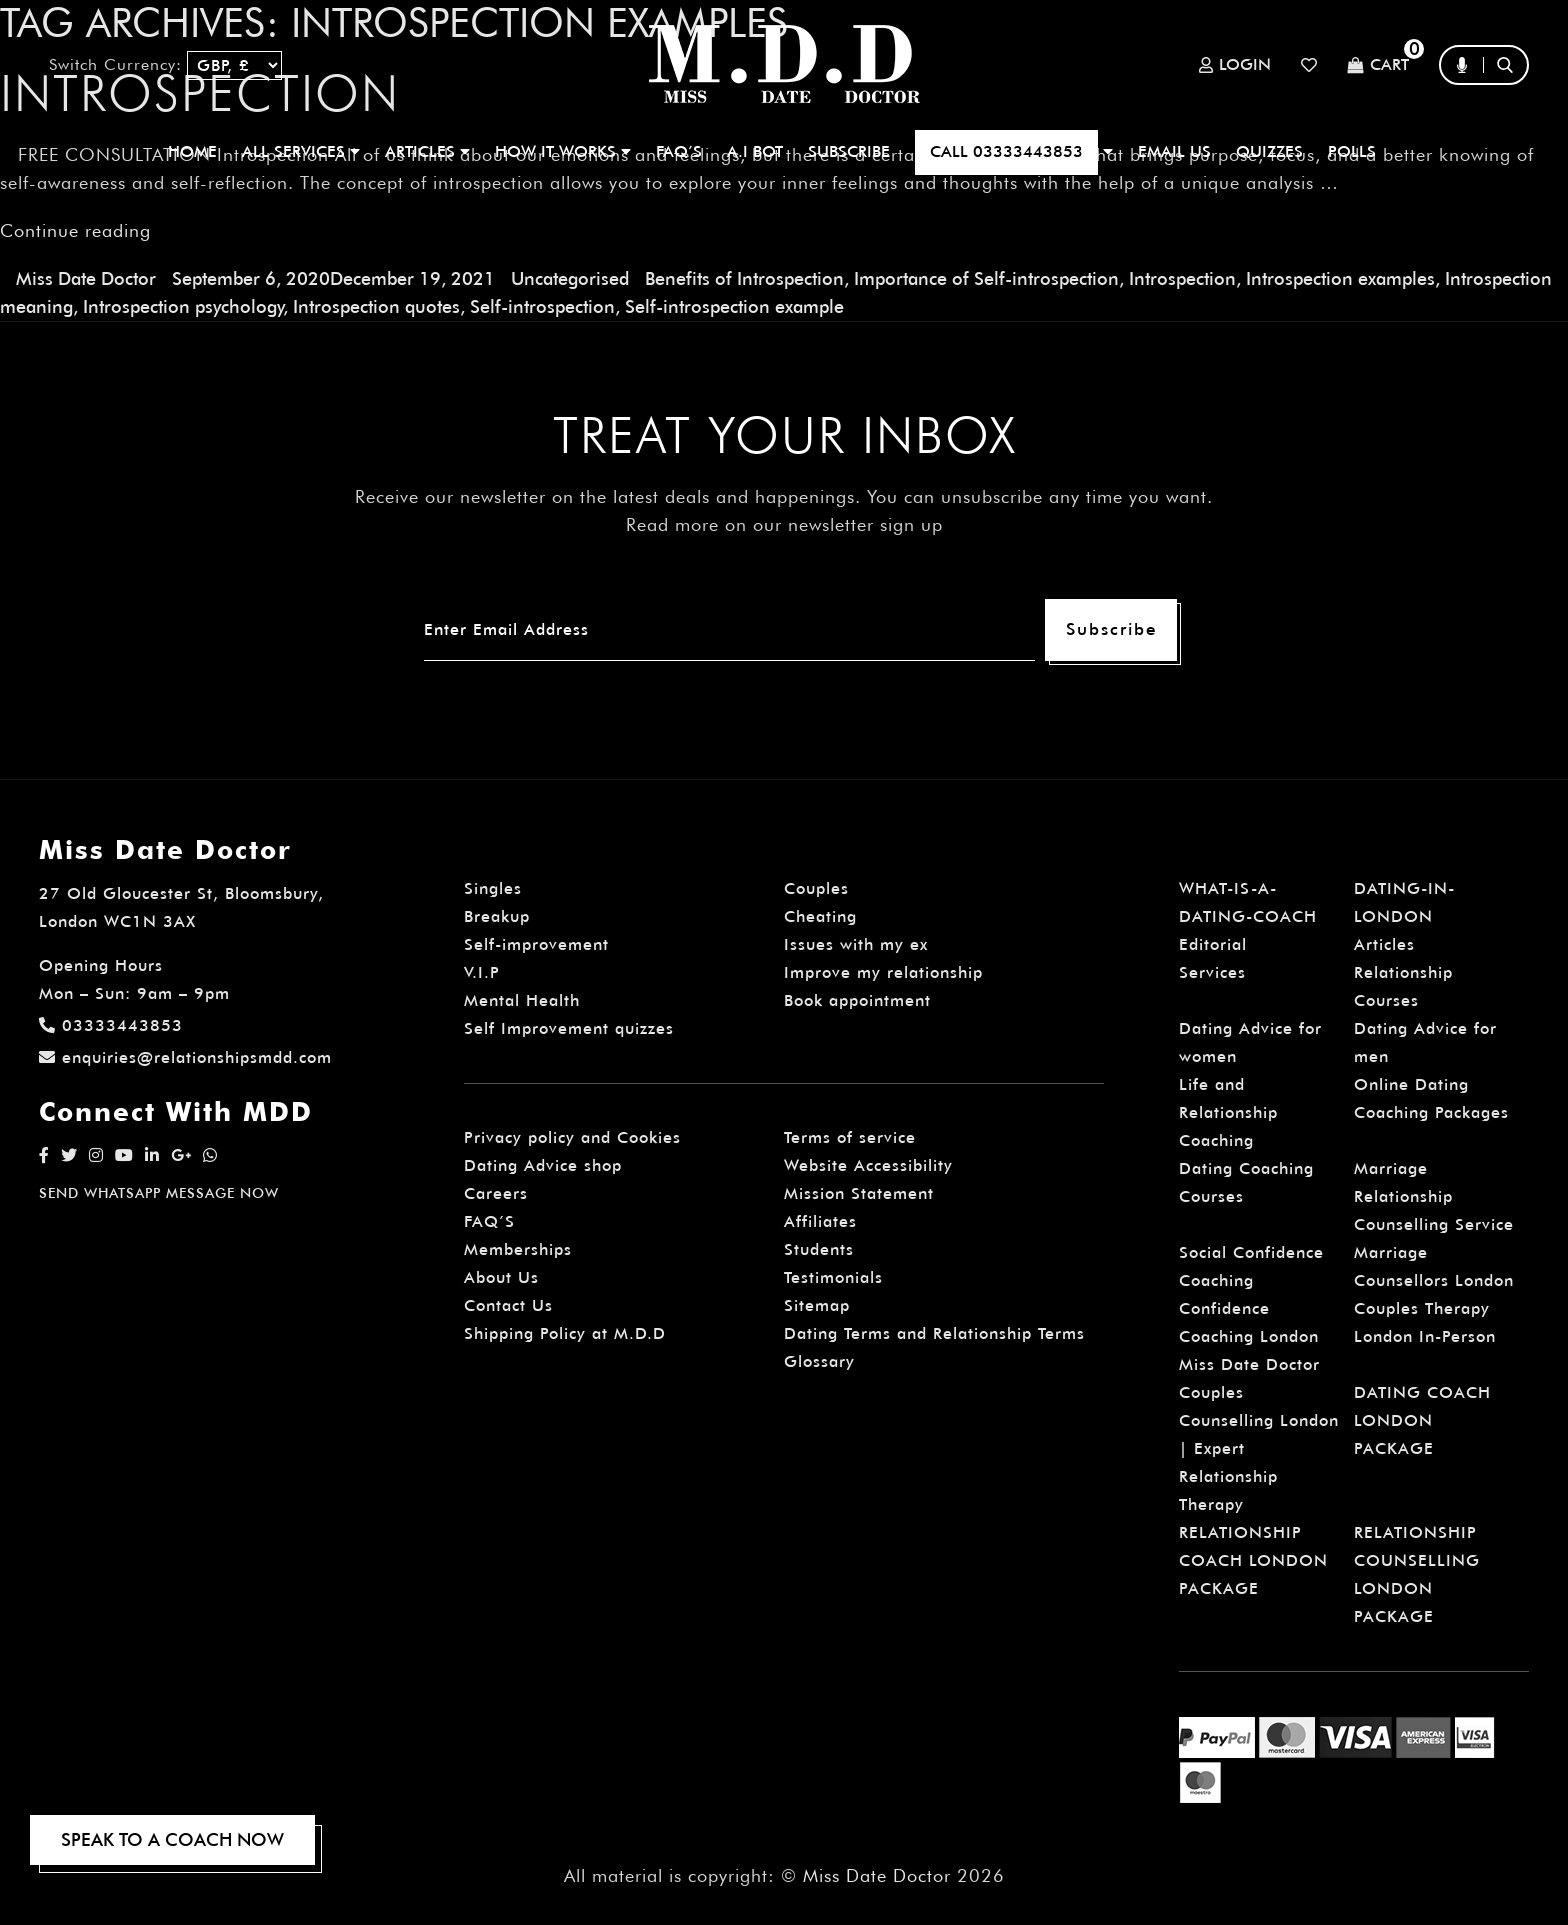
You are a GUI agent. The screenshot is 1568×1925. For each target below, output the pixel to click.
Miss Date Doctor (86, 278)
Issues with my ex (856, 944)
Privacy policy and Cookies (572, 1137)
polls (1352, 151)
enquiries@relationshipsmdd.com (185, 1057)
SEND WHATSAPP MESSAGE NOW (159, 1193)
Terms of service (850, 1137)
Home (192, 151)
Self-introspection (542, 306)
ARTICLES (427, 151)
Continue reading (75, 230)
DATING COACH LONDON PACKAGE (1422, 1420)
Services (1212, 972)
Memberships (518, 1249)
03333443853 (111, 1025)
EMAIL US (1174, 151)
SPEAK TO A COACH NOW (172, 1839)
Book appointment (857, 1000)
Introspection (1182, 278)
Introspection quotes (376, 306)
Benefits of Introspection (744, 278)
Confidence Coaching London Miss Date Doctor (1249, 1336)
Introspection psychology (183, 306)
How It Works (563, 151)
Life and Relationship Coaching (1228, 1112)
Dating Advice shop (543, 1165)
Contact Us (508, 1305)
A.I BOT (755, 151)
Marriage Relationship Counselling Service (1434, 1196)
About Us (501, 1277)
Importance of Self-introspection (986, 278)
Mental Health (522, 1000)
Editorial (1213, 944)
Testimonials (833, 1277)
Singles (493, 888)
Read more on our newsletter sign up (784, 524)
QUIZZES (1269, 151)
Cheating (820, 916)
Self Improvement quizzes (569, 1028)
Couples (816, 888)
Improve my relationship (883, 972)
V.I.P (482, 972)
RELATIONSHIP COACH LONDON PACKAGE (1253, 1560)
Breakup (497, 916)
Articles (1384, 944)
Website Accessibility (868, 1165)
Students (819, 1249)
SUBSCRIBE (849, 151)
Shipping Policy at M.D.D (565, 1333)
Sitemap (817, 1305)
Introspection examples (1340, 278)
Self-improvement (536, 944)
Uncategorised (570, 278)
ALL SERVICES (301, 151)
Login (1235, 65)
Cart (1378, 65)
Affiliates (820, 1221)
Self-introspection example (734, 306)
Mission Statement (859, 1193)
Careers (496, 1193)
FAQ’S (679, 151)
